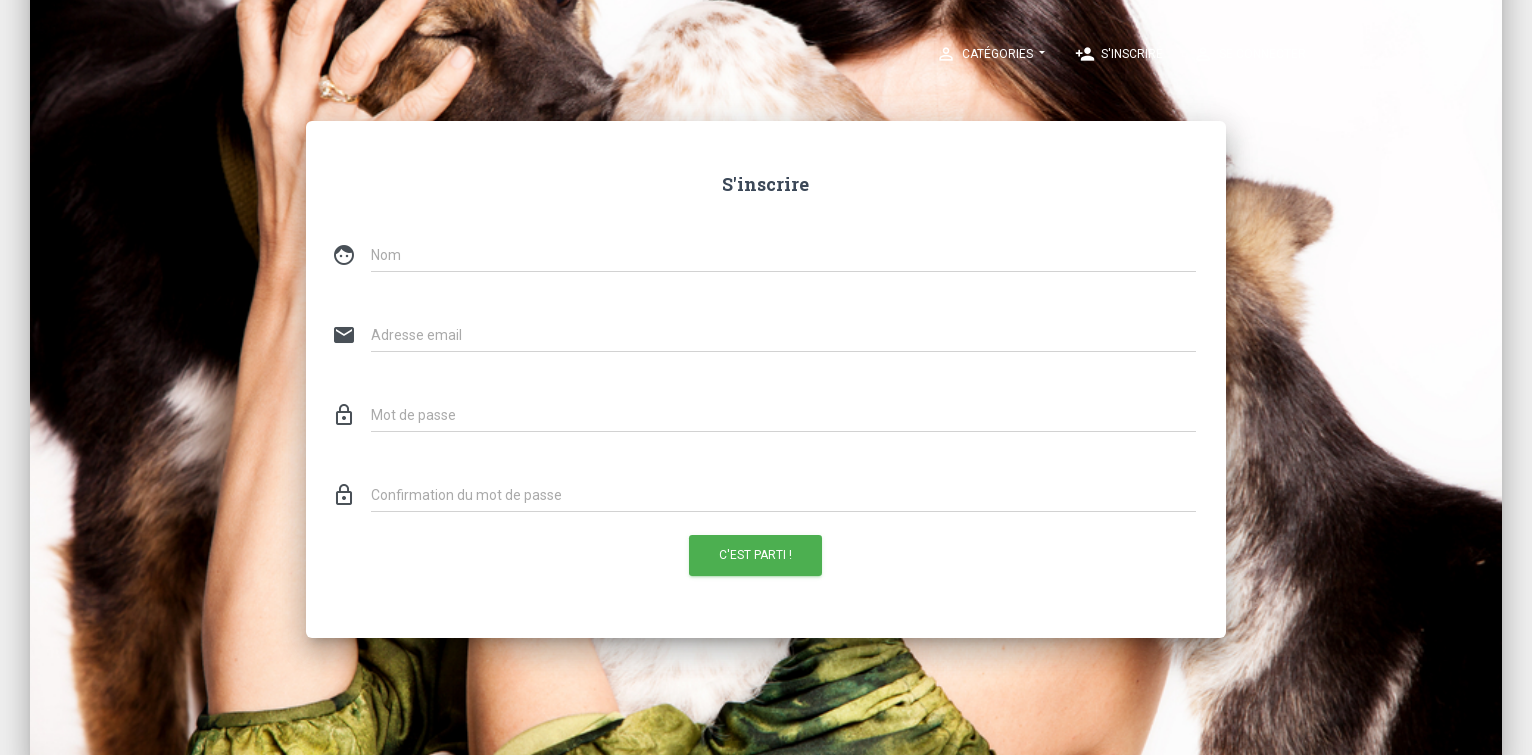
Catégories (986, 54)
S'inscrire (1119, 54)
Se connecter (1249, 54)
